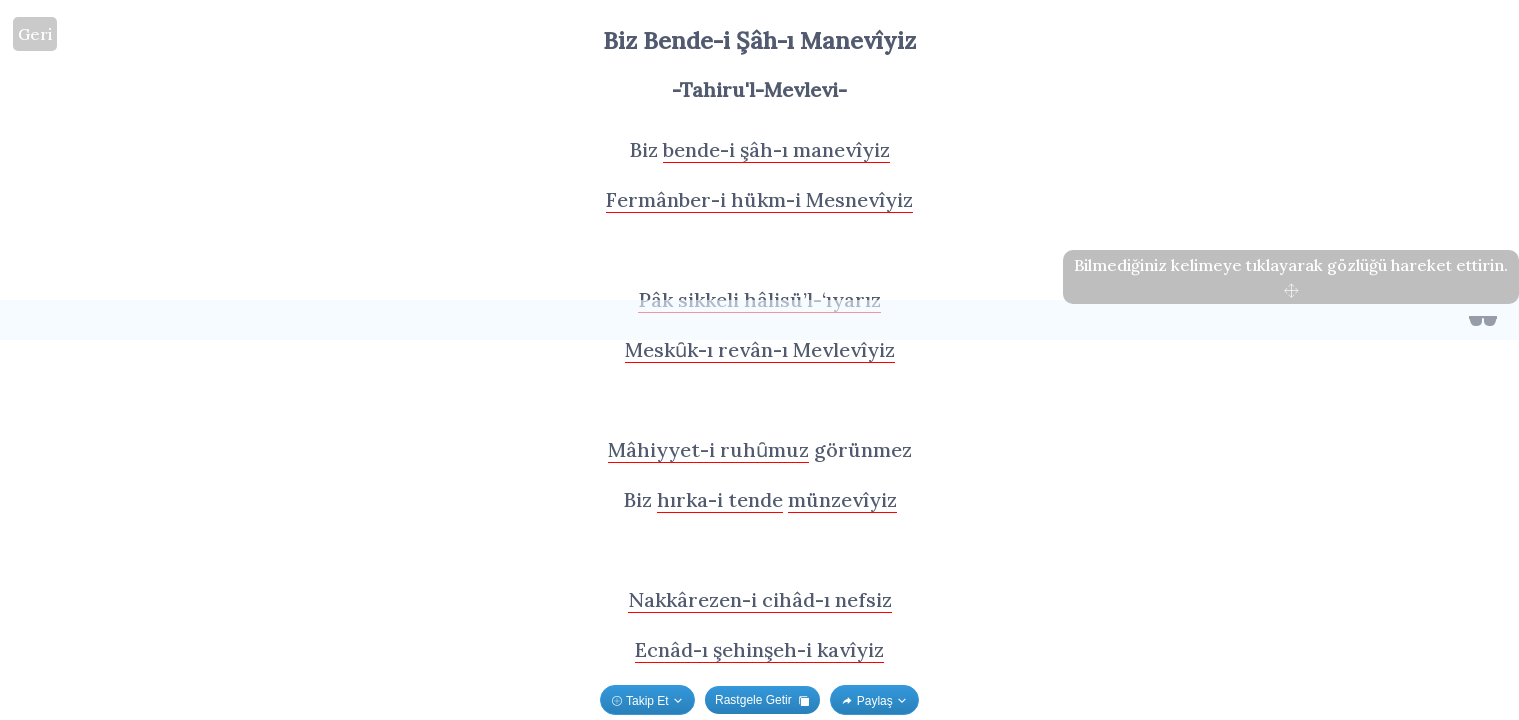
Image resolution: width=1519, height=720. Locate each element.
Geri (35, 34)
